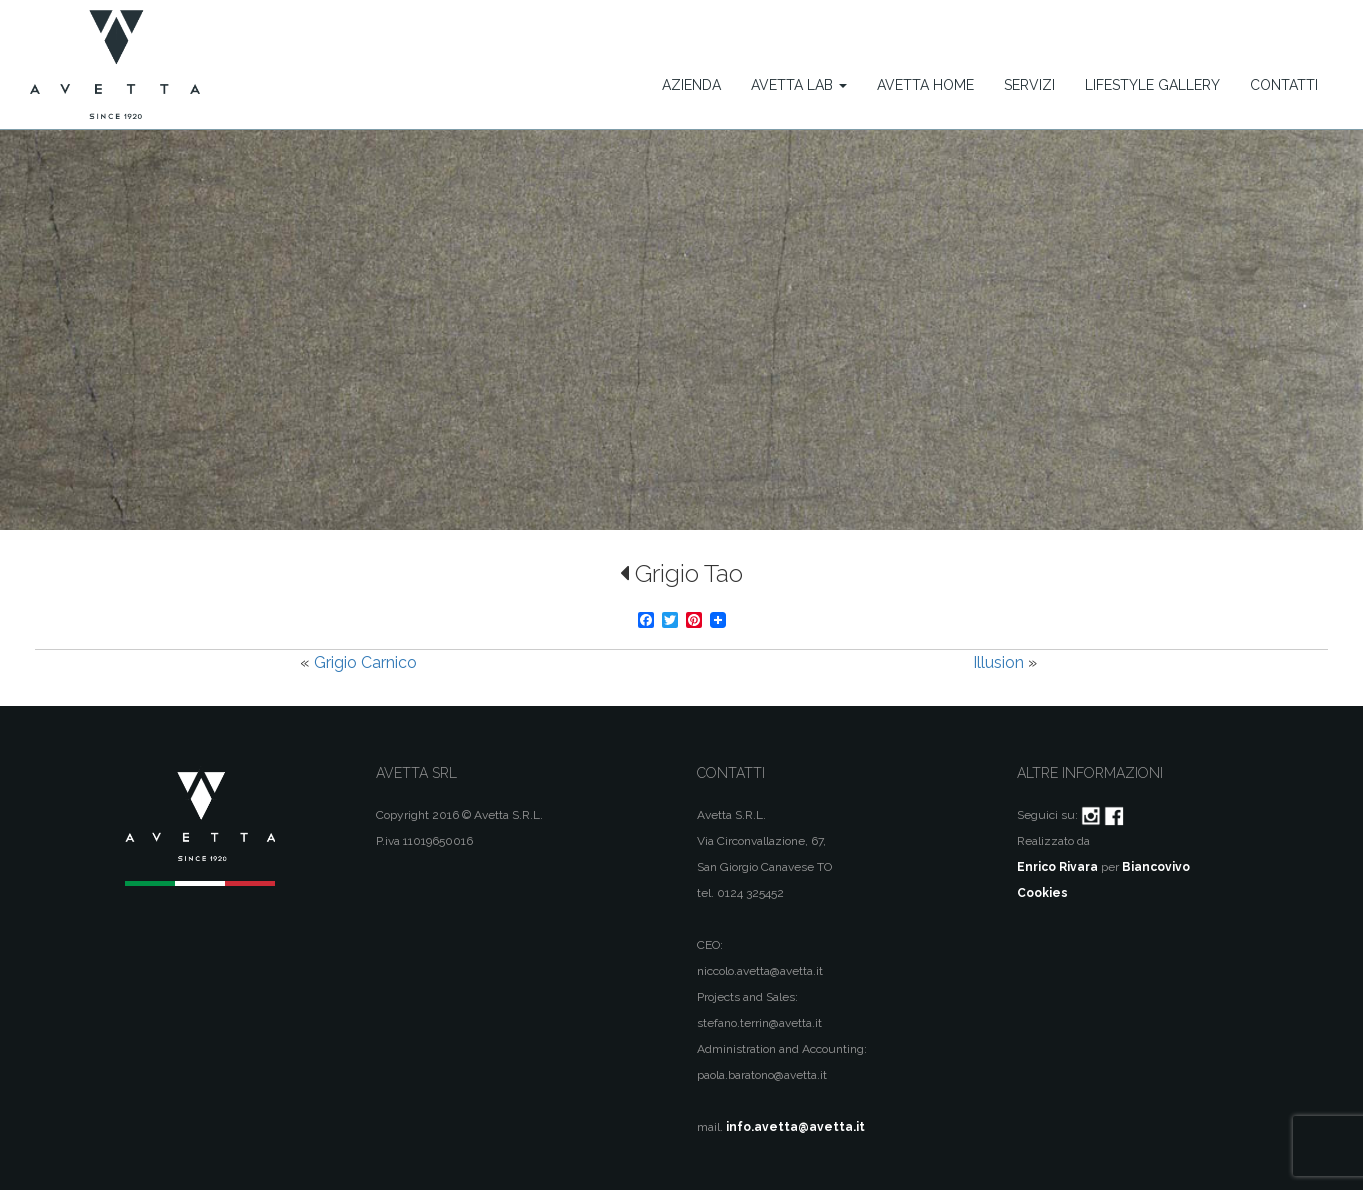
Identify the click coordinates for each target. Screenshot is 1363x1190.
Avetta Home (925, 85)
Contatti (1284, 85)
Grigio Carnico (365, 662)
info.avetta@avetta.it (795, 1127)
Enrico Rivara (1057, 867)
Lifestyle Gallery (1152, 85)
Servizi (1029, 85)
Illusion (998, 662)
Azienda (691, 85)
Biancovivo (1156, 867)
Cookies (1042, 893)
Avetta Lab (799, 85)
